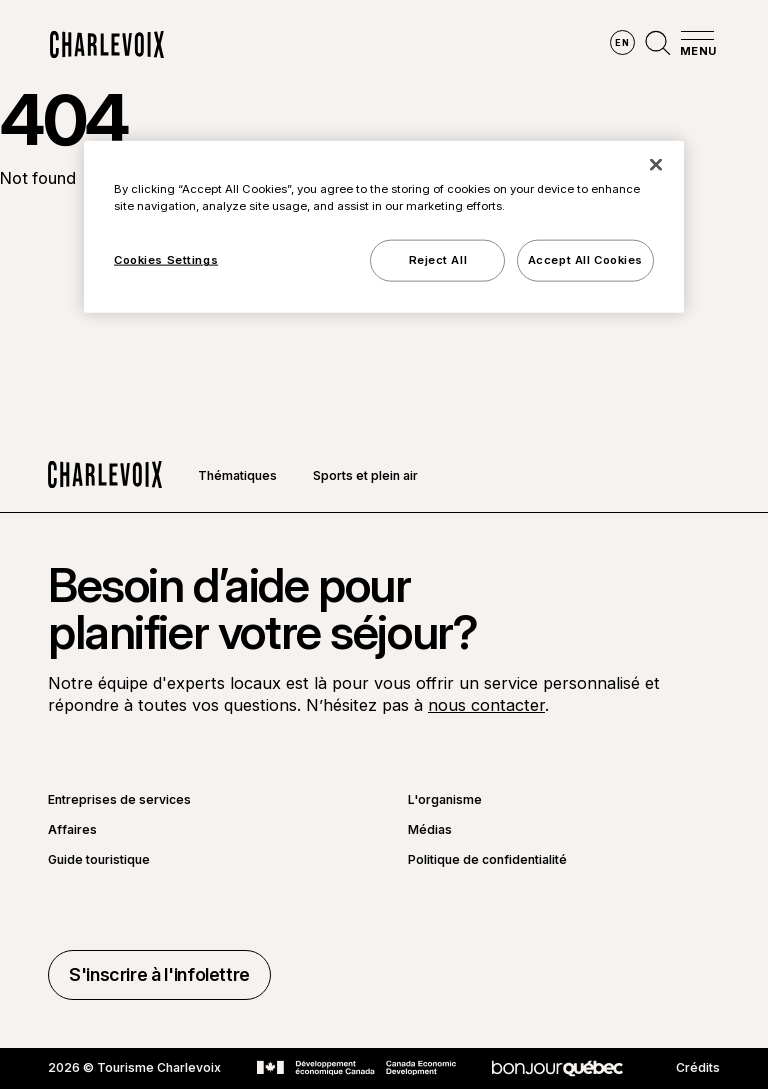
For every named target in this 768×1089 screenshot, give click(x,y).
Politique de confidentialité (487, 860)
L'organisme (445, 800)
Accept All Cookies (585, 260)
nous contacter (486, 705)
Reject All (438, 260)
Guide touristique (99, 860)
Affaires (72, 830)
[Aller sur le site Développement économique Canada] (356, 1068)
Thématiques (237, 475)
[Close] (656, 165)
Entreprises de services (119, 800)
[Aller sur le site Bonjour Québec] (557, 1068)
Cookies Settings (166, 260)
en (622, 42)
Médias (430, 830)
